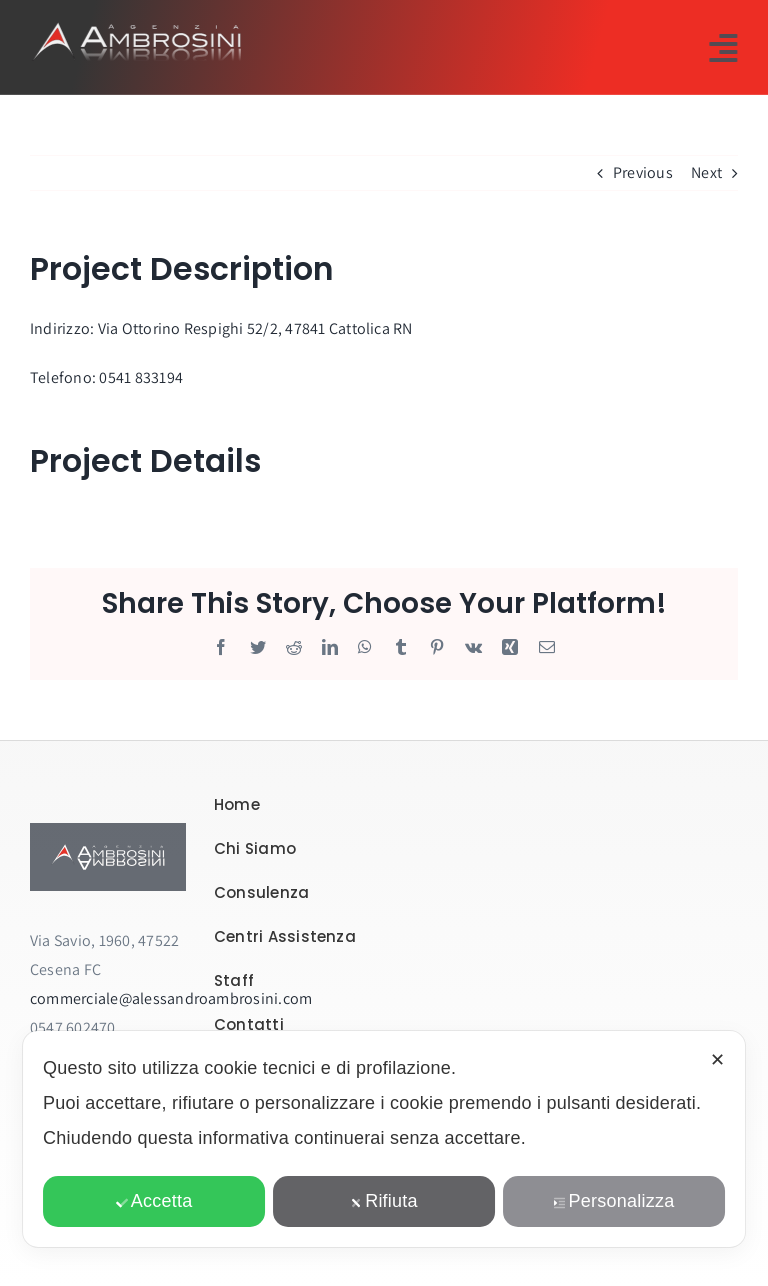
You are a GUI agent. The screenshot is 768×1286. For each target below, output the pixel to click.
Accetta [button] (154, 1201)
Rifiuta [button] (384, 1201)
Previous (643, 172)
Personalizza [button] (614, 1201)
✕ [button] (717, 1060)
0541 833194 (141, 377)
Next (706, 172)
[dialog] (384, 1139)
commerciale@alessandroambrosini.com (171, 998)
